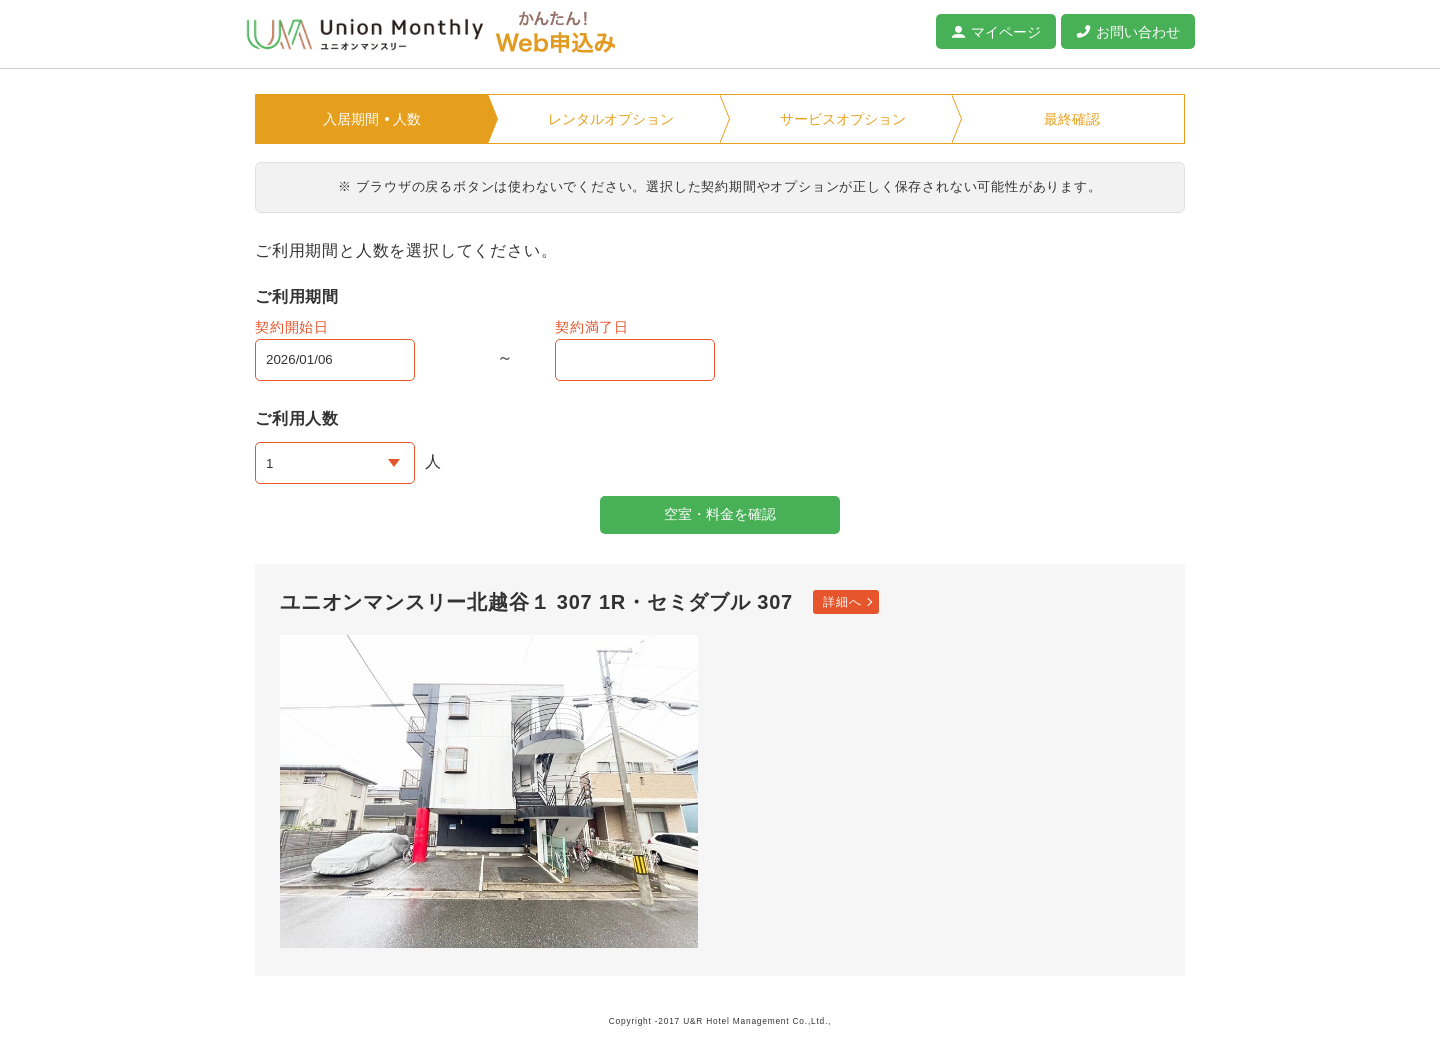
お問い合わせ (1138, 32)
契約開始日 (292, 327)
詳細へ (842, 602)
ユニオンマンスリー (365, 35)
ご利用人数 (297, 418)
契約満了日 (592, 327)
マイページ (1006, 32)
